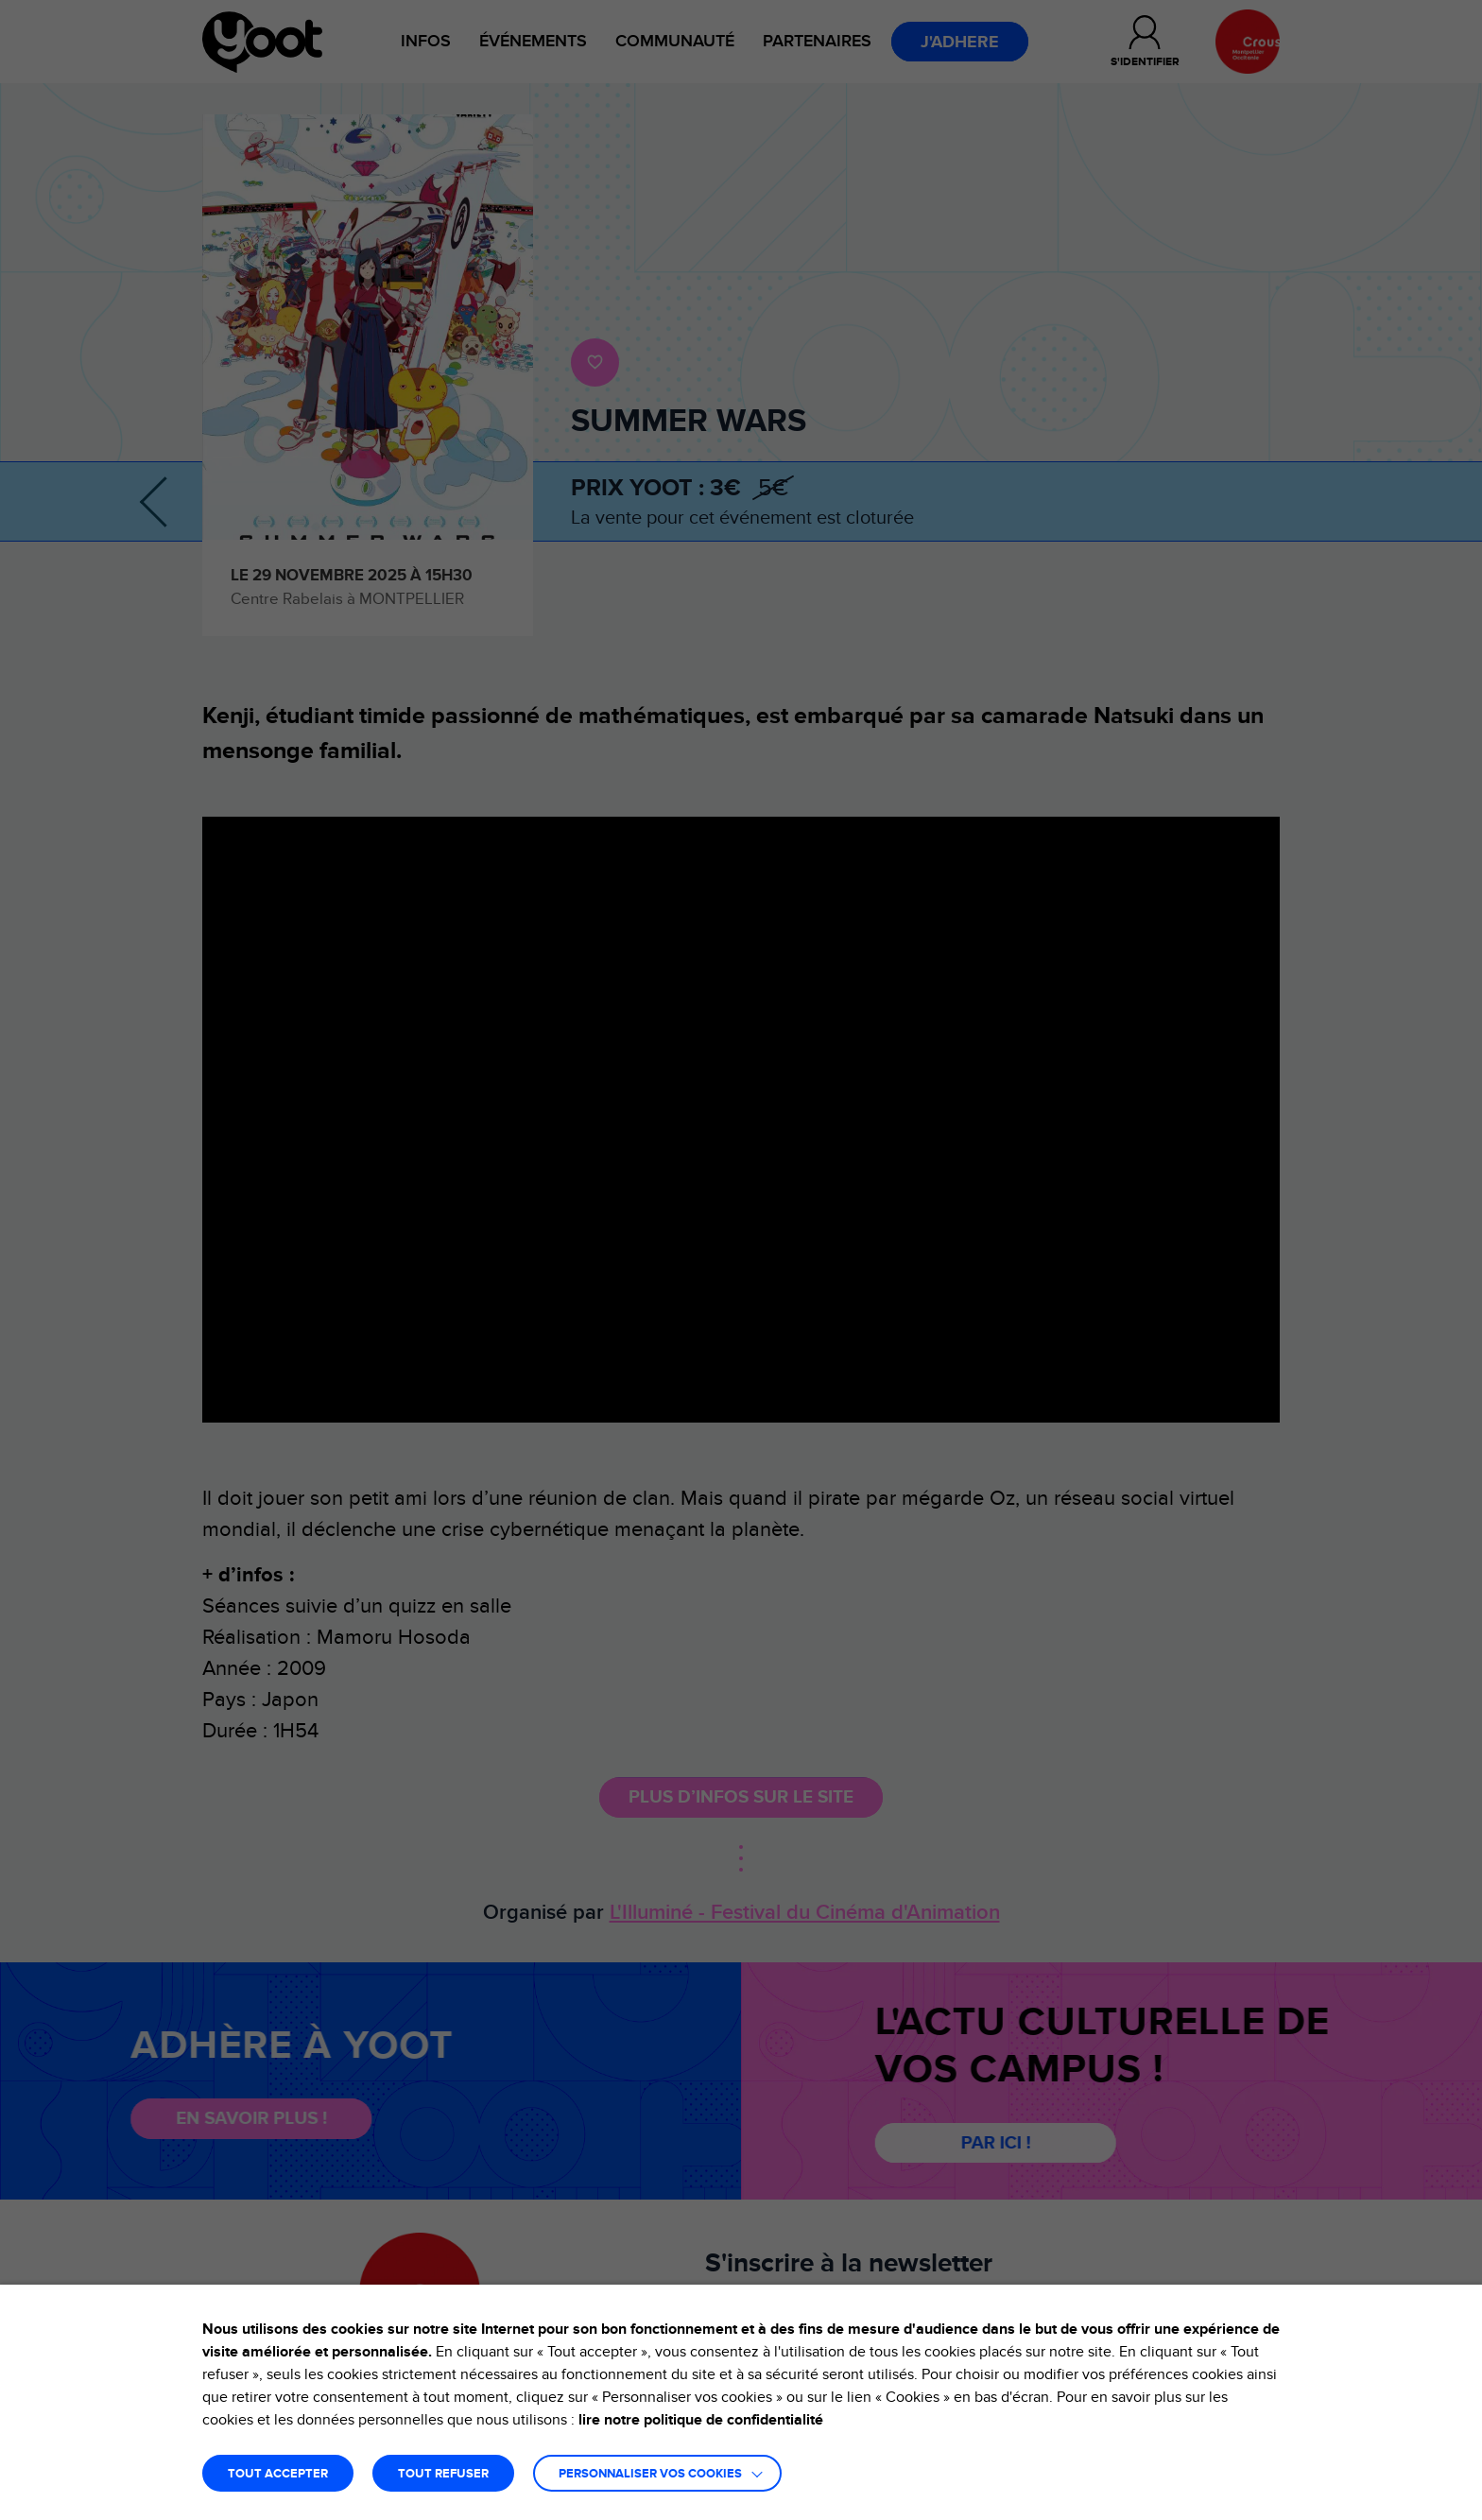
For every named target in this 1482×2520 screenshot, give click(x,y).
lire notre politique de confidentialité (700, 2419)
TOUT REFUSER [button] (443, 2474)
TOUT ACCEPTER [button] (278, 2474)
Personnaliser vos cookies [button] (650, 2474)
